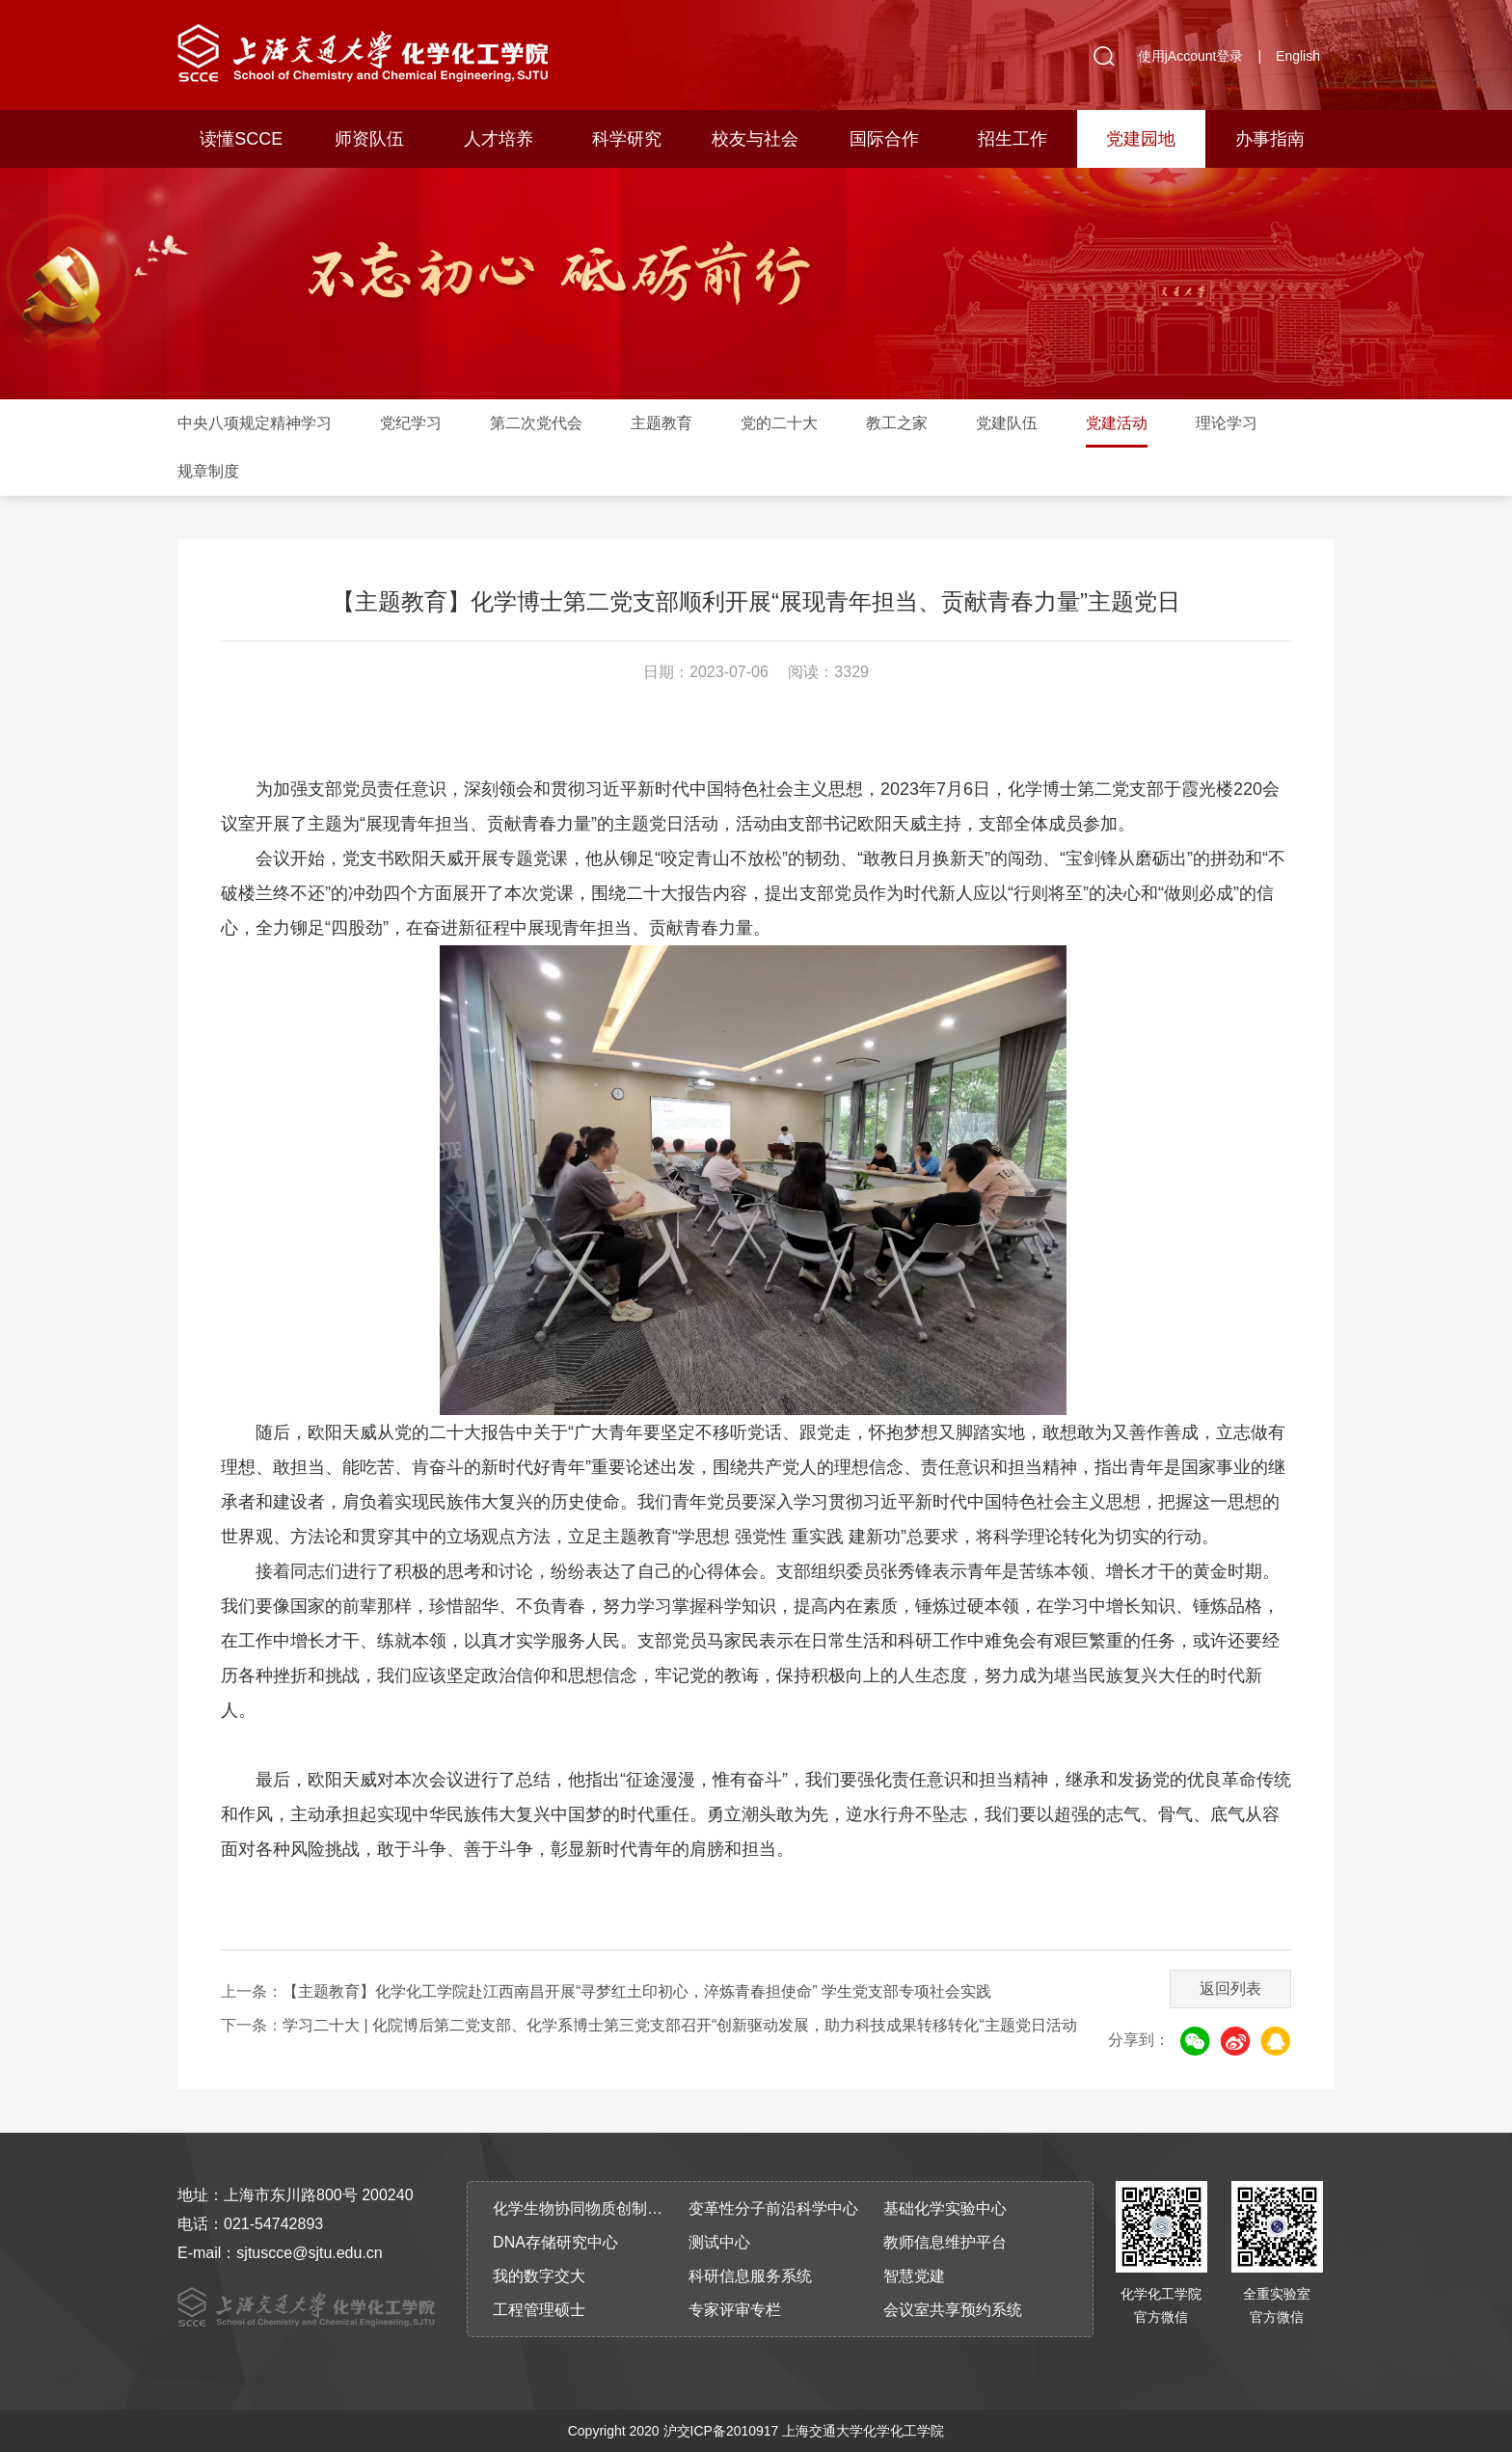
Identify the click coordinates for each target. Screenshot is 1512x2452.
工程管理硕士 (539, 2310)
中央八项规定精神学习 (254, 423)
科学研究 (627, 139)
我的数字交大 (539, 2276)
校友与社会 (755, 139)
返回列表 (1230, 1988)
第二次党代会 (536, 423)
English (1298, 56)
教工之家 (897, 423)
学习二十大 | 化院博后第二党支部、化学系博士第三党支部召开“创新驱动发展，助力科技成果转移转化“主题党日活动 (680, 2025)
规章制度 (208, 471)
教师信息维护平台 (945, 2242)
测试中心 (719, 2242)
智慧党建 (914, 2276)
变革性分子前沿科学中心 (773, 2208)
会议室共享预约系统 (952, 2310)
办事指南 (1270, 139)
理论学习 (1226, 423)
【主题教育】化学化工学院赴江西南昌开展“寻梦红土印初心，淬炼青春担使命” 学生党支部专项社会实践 (637, 1991)
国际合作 (884, 139)
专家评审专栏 (734, 2310)
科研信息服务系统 (750, 2276)
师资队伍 (369, 139)
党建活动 (1117, 423)
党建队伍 (1007, 423)
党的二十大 (779, 423)
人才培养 (498, 139)
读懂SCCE (241, 139)
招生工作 (1012, 139)
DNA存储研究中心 (555, 2242)
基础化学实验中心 (945, 2208)
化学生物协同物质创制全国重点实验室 (584, 2208)
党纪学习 (411, 423)
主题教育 (661, 423)
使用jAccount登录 (1191, 56)
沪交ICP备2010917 (721, 2430)
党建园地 (1140, 139)
